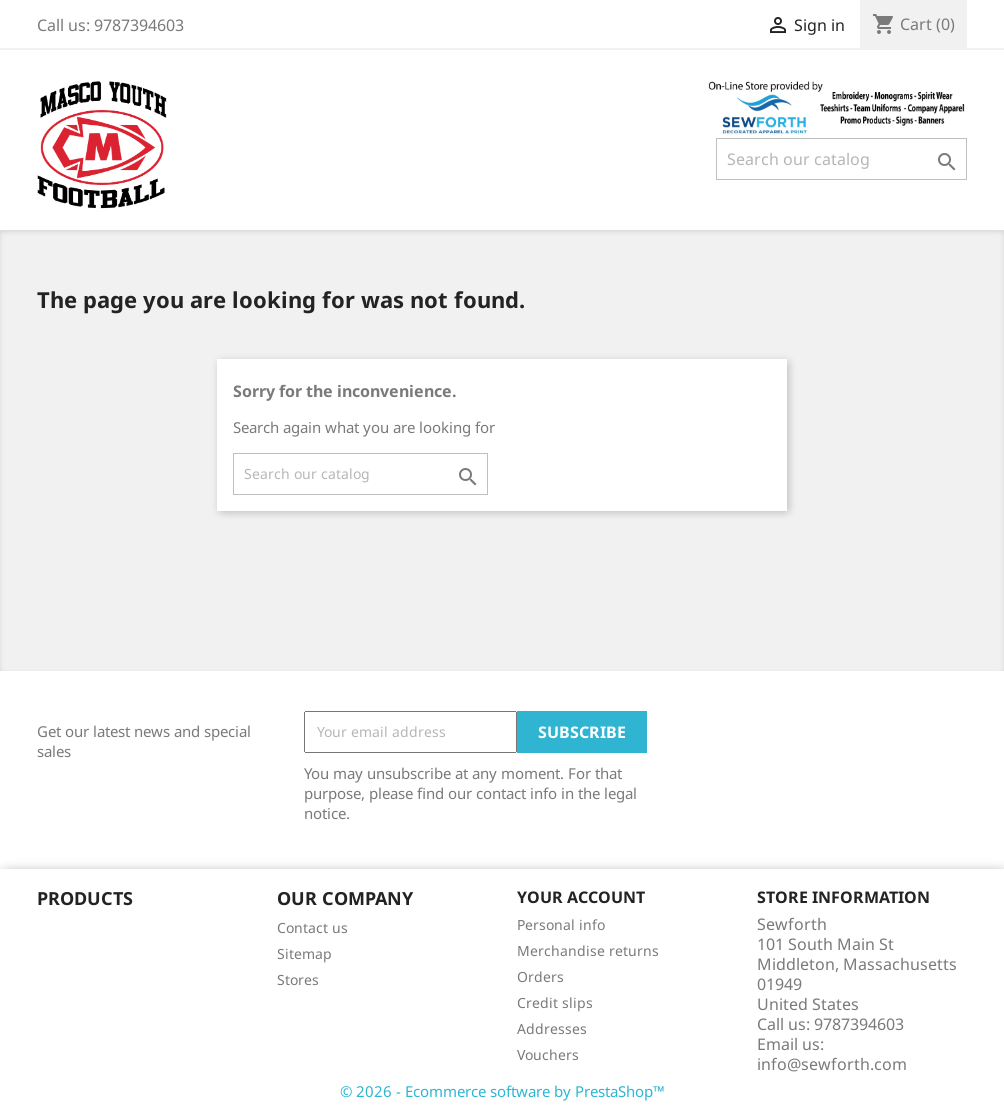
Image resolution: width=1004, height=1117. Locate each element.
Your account (581, 897)
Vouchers (548, 1054)
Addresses (552, 1028)
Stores (298, 979)
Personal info (561, 924)
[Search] (841, 159)
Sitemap (304, 953)
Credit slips (555, 1002)
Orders (540, 976)
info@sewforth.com (832, 1064)
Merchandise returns (588, 950)
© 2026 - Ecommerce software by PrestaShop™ (502, 1091)
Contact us (312, 927)
